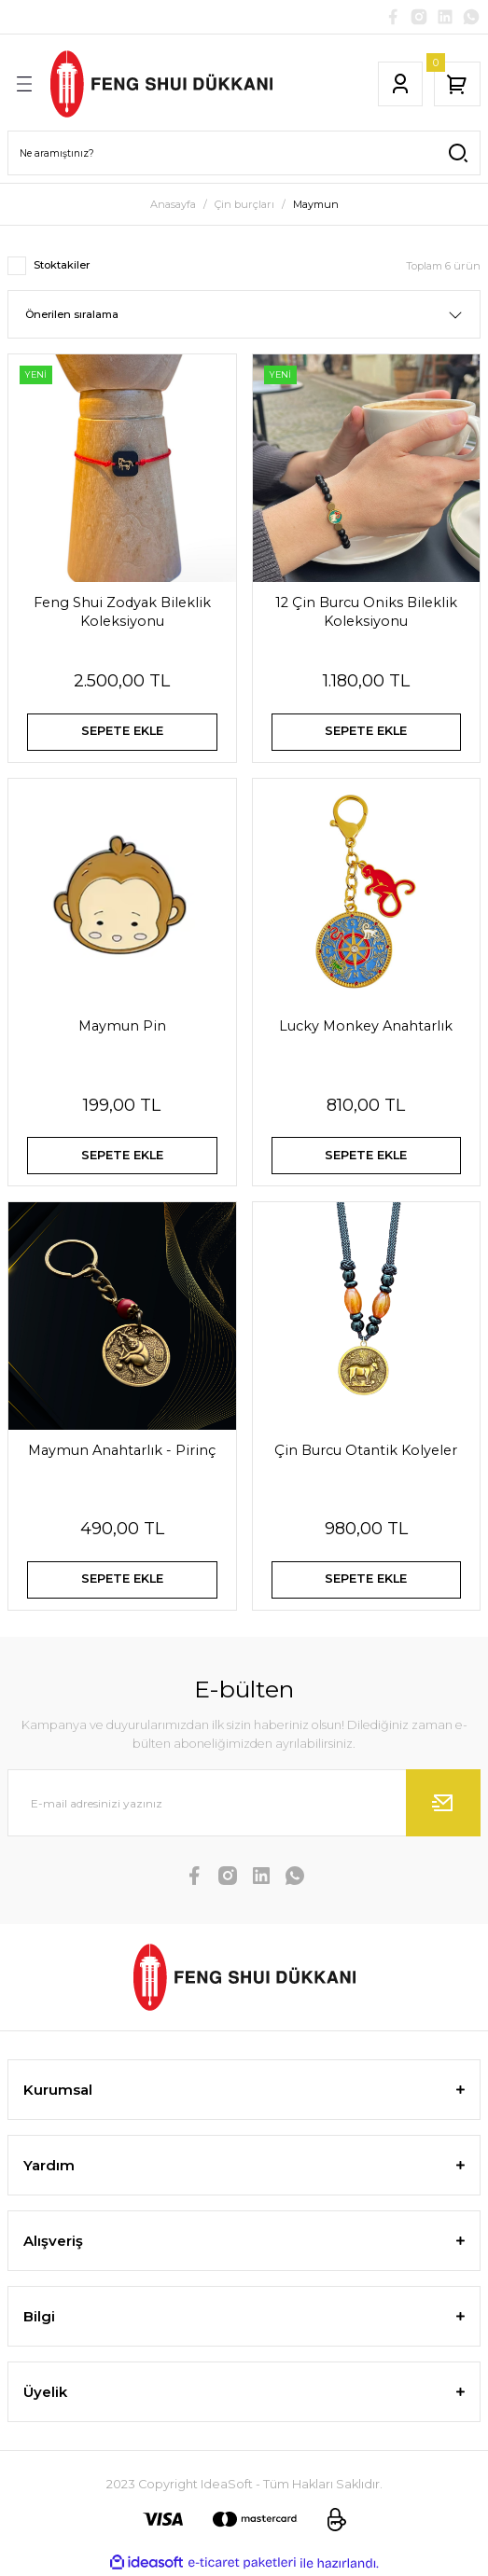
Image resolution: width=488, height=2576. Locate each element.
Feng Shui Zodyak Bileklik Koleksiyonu (122, 612)
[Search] (244, 153)
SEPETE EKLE (122, 731)
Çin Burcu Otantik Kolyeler (365, 1450)
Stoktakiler (62, 264)
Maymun (316, 204)
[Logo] (161, 84)
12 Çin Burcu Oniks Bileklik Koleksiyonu (366, 612)
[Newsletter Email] (244, 1802)
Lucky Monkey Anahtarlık (366, 1026)
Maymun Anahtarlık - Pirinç (122, 1450)
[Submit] (443, 1802)
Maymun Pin (122, 1026)
